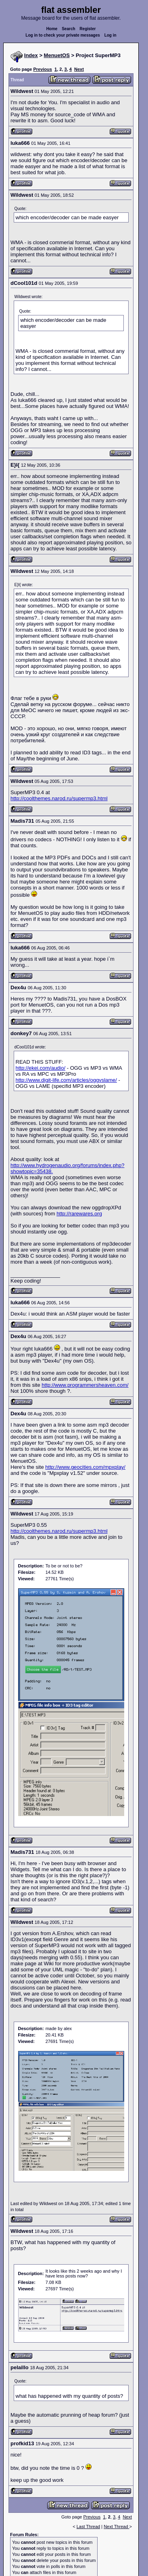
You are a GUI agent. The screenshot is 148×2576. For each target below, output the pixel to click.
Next (79, 69)
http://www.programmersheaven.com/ (85, 1385)
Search (68, 29)
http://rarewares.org (79, 1214)
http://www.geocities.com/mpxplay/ (85, 1467)
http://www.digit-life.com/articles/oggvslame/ (66, 1080)
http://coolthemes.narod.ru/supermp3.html (59, 798)
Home (52, 29)
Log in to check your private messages (62, 35)
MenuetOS (57, 55)
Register (87, 29)
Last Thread (88, 2526)
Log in (110, 35)
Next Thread (116, 2526)
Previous (42, 69)
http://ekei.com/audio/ (41, 1068)
